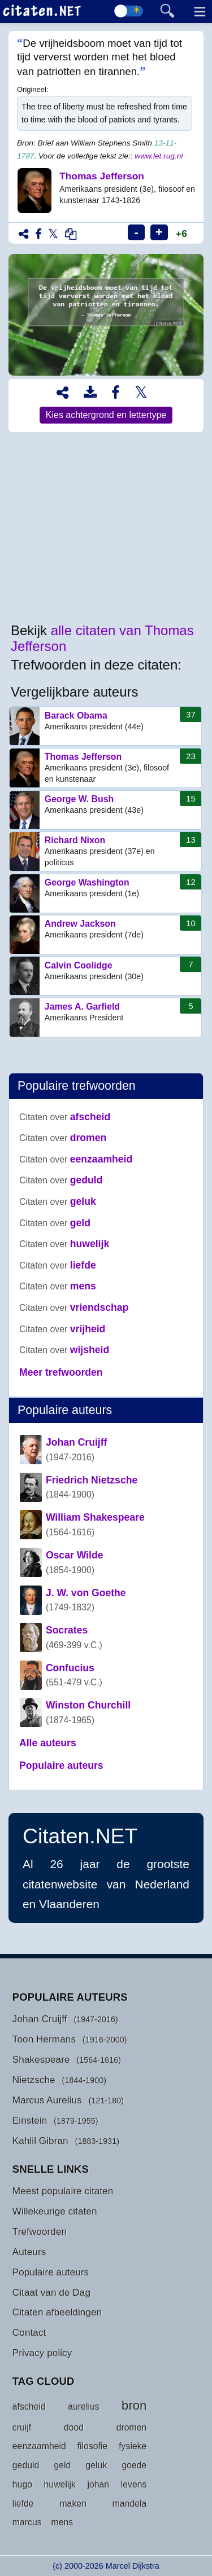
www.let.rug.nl (159, 156)
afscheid (64, 1116)
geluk (57, 1201)
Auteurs (29, 2251)
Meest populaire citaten (63, 2190)
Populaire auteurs (50, 2272)
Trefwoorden (39, 2231)
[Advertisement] (106, 528)
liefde (57, 1265)
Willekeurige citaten (54, 2211)
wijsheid (64, 1349)
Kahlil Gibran (40, 2140)
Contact (29, 2332)
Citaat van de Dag (51, 2292)
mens (57, 1286)
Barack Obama (106, 726)
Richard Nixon (106, 851)
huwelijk (64, 1243)
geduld (60, 1180)
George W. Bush (106, 810)
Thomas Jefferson (106, 767)
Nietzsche (33, 2079)
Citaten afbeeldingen (57, 2312)
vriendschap (73, 1307)
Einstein (29, 2120)
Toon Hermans (44, 2039)
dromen (62, 1137)
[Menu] (198, 13)
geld (54, 1222)
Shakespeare (41, 2059)
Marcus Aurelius (47, 2100)
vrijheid (62, 1329)
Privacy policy (42, 2352)
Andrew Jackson (106, 934)
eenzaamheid (75, 1159)
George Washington (106, 893)
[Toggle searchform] (164, 11)
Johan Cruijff (39, 2018)
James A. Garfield (106, 1017)
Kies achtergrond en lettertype (106, 415)
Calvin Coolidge (106, 976)
